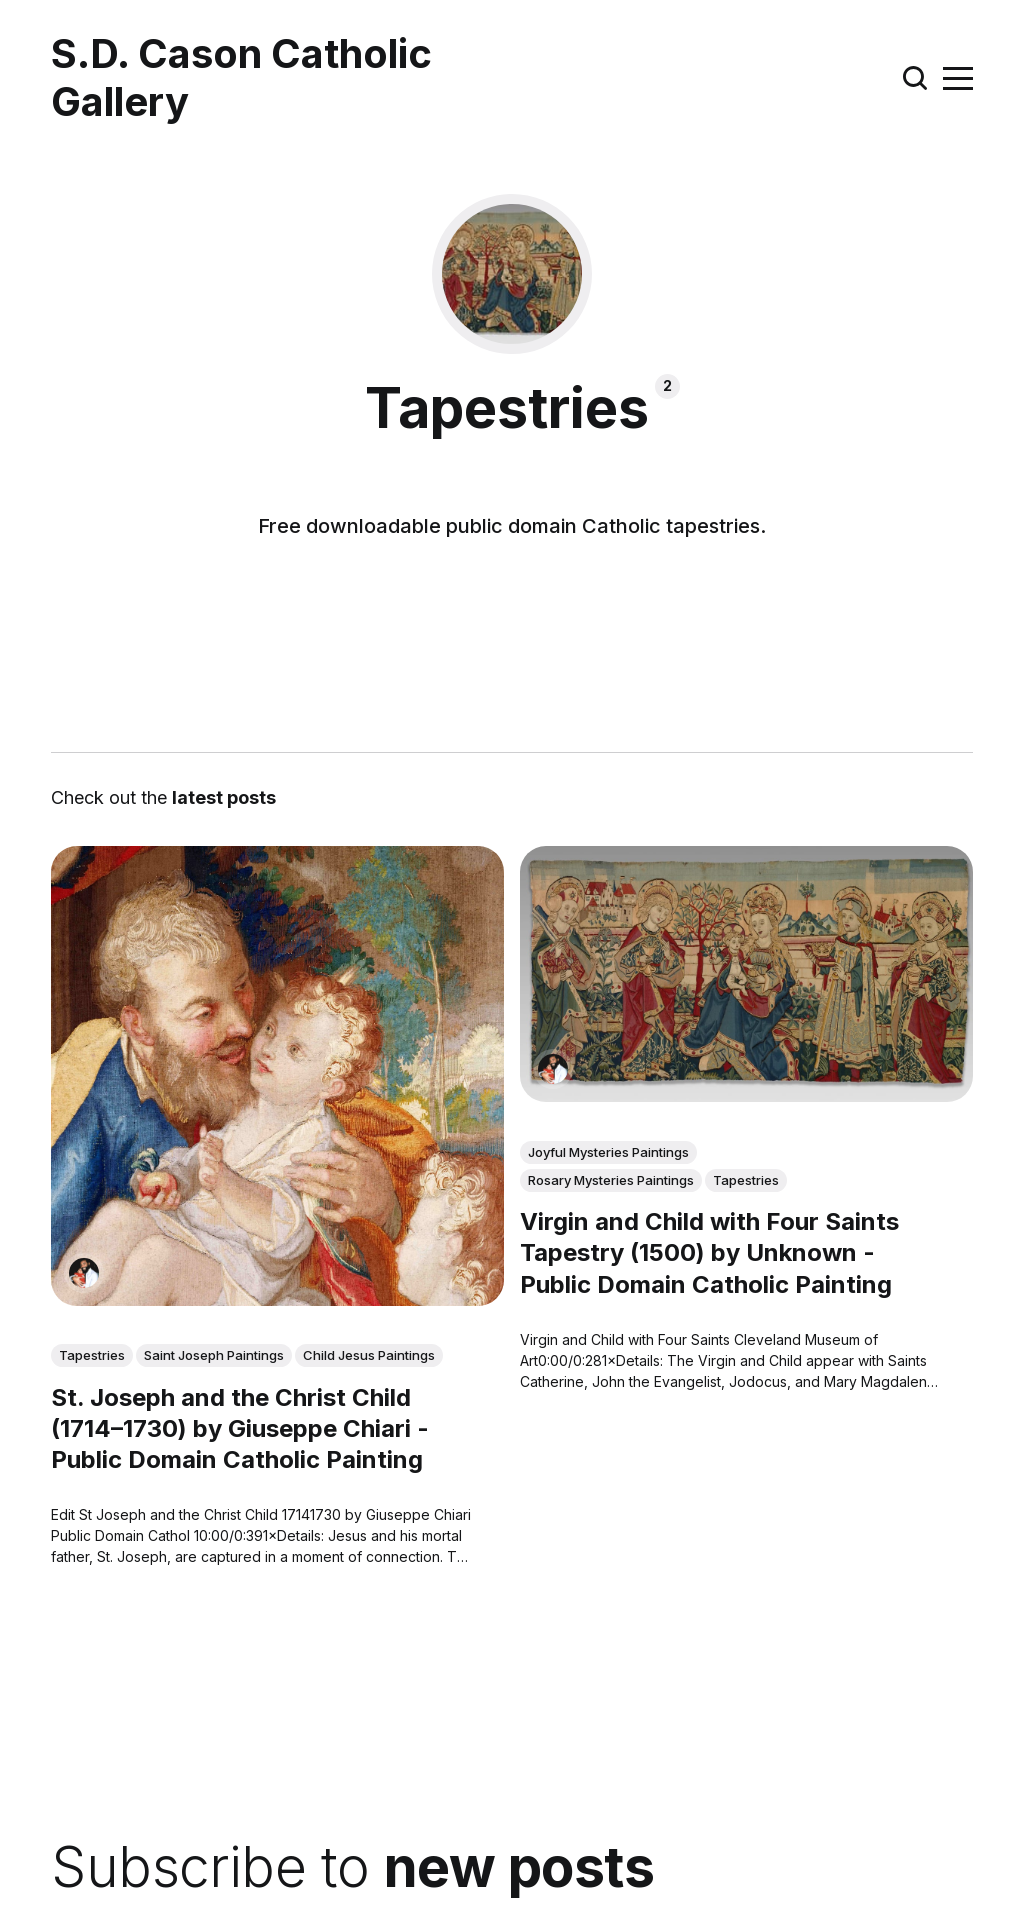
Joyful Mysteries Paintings (608, 1152)
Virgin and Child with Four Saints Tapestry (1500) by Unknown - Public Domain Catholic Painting (709, 1252)
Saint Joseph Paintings (214, 1355)
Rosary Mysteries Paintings (611, 1180)
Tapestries (92, 1355)
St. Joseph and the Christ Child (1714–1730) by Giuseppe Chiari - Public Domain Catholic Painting (240, 1428)
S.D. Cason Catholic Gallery (241, 78)
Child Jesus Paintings (369, 1355)
